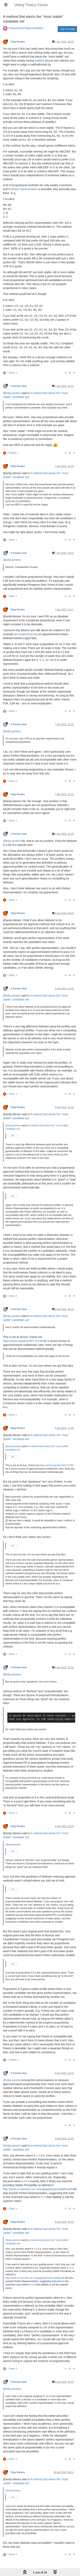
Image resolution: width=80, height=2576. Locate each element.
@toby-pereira (12, 393)
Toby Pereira (18, 41)
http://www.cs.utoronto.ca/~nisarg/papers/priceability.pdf (37, 2189)
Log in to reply (67, 29)
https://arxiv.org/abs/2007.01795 (23, 1340)
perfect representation (24, 189)
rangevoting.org (27, 634)
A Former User (19, 386)
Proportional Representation (26, 28)
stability (39, 60)
